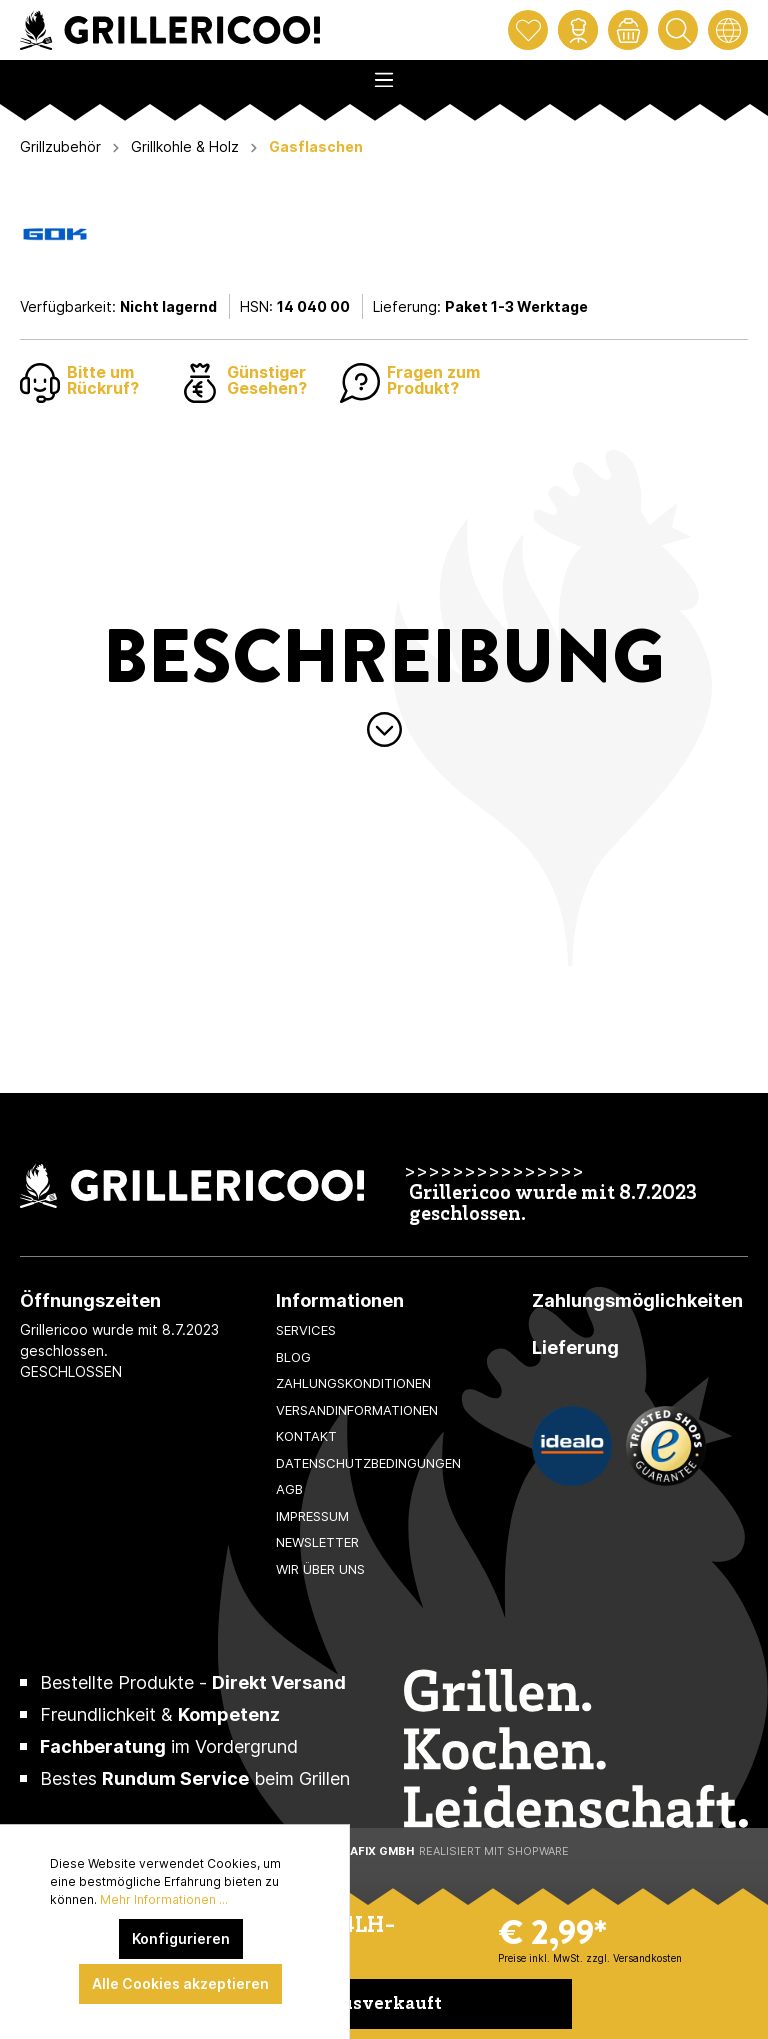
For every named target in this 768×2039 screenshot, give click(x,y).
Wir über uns (320, 1569)
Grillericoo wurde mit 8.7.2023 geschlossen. (553, 1205)
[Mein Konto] (578, 30)
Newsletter (317, 1542)
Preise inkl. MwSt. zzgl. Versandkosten (590, 1958)
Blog (293, 1357)
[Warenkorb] (628, 30)
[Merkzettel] (528, 30)
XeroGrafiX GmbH (357, 1851)
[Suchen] (678, 30)
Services (306, 1330)
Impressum (312, 1516)
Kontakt (306, 1436)
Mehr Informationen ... (164, 1899)
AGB (289, 1489)
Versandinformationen (357, 1410)
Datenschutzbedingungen (368, 1463)
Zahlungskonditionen (353, 1383)
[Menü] (384, 74)
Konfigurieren (181, 1938)
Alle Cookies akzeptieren (180, 1983)
